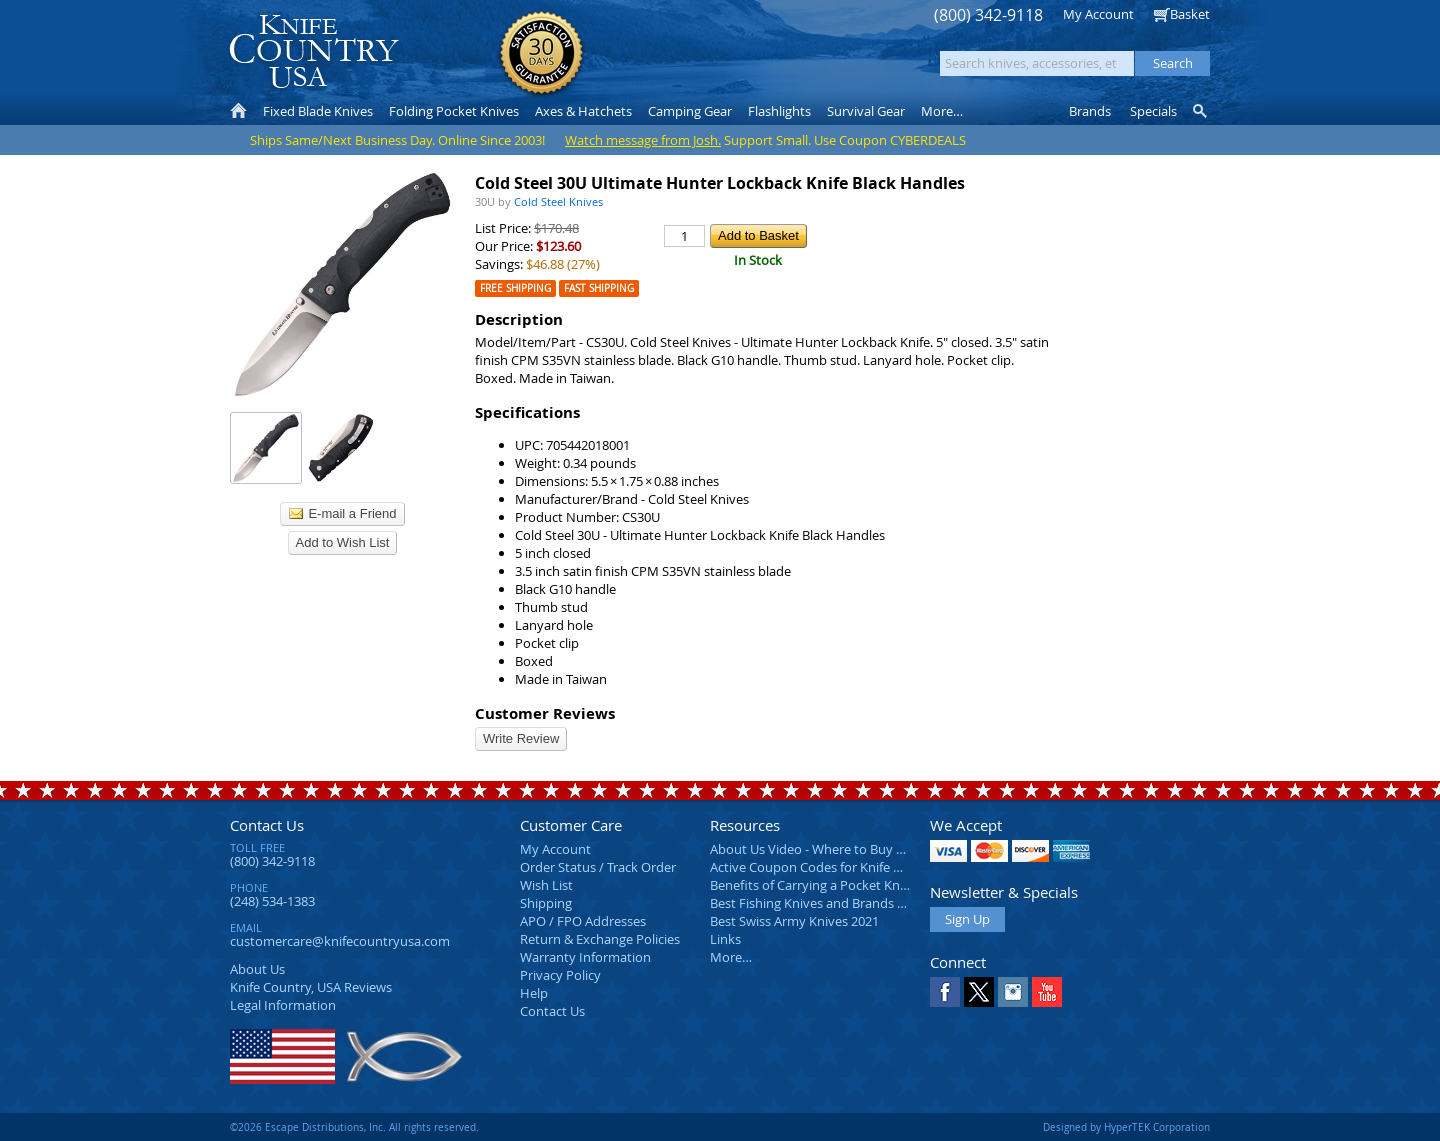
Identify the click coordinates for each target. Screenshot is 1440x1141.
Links (725, 939)
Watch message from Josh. (643, 140)
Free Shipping (515, 288)
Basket (1190, 14)
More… (731, 957)
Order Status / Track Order (598, 867)
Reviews (311, 987)
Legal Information (283, 1005)
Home (238, 111)
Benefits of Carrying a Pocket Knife (812, 885)
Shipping (546, 903)
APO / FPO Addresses (583, 921)
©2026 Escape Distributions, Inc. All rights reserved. (354, 1127)
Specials (1153, 111)
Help (534, 993)
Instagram (1013, 992)
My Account (1098, 14)
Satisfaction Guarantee (541, 54)
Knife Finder (1201, 111)
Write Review (521, 738)
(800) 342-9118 (988, 15)
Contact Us (267, 825)
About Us (257, 969)
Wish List (546, 885)
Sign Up (967, 919)
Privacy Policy (560, 975)
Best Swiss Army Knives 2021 (794, 921)
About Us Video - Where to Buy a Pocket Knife (845, 849)
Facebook (945, 992)
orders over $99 (653, 60)
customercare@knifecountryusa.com (340, 941)
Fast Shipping (599, 288)
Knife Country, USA (314, 51)
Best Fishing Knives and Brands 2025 (817, 903)
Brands (1090, 111)
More (942, 111)
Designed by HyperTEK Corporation (1126, 1127)
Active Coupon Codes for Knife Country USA (839, 867)
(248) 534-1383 (272, 901)
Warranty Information (585, 957)
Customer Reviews (545, 713)
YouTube (1047, 992)
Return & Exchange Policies (600, 939)
